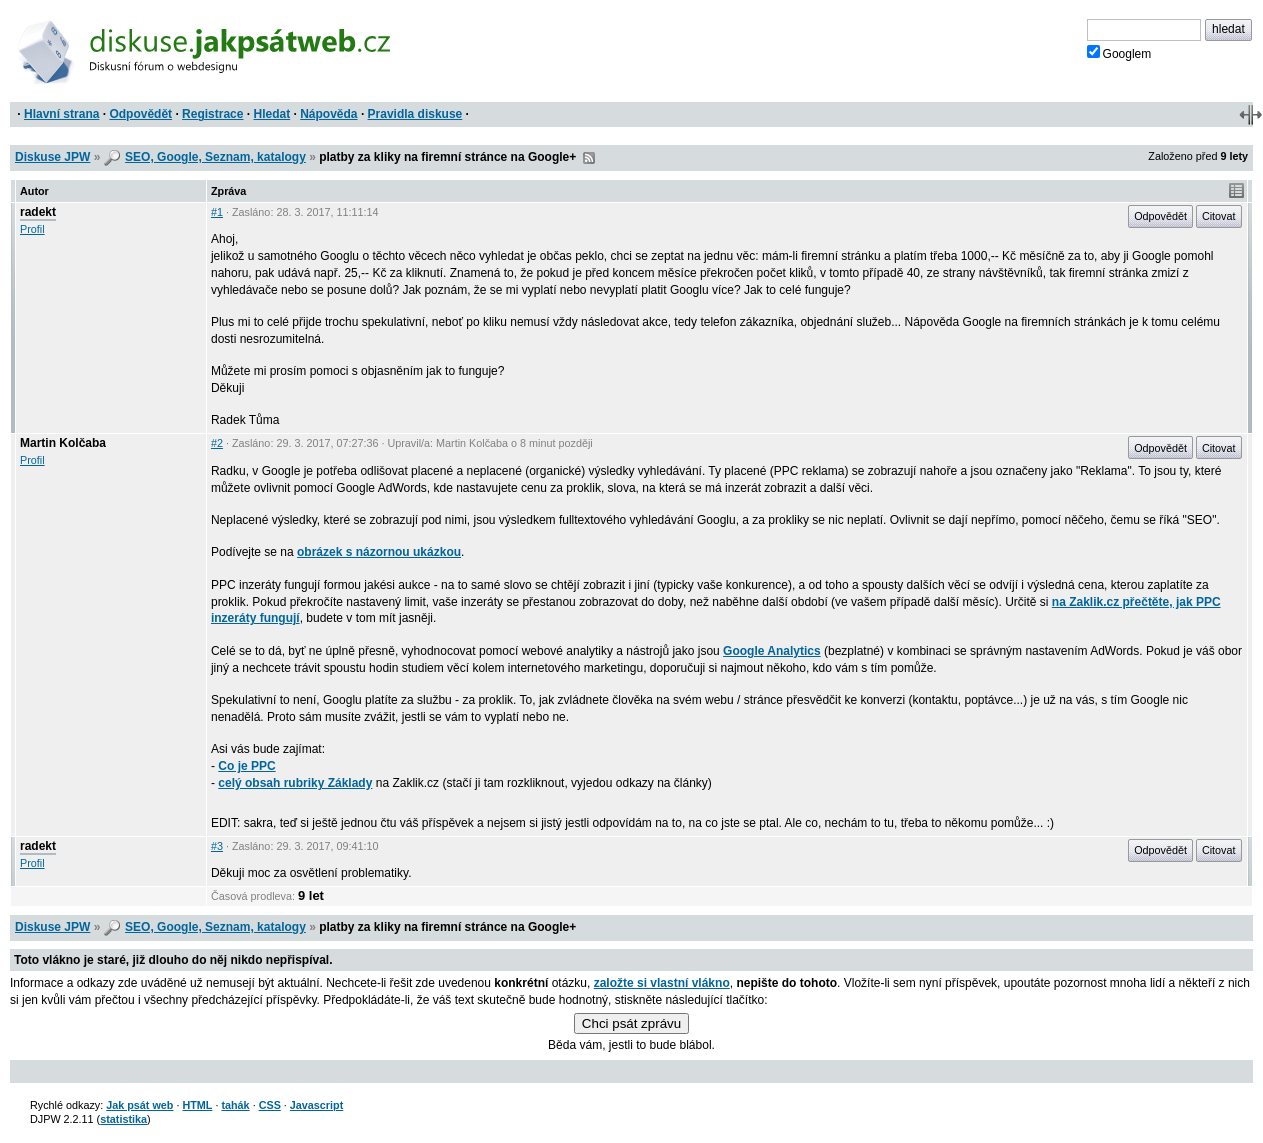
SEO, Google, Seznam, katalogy (215, 157)
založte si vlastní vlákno (662, 983)
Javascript (316, 1105)
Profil (32, 229)
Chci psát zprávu (631, 1023)
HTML (197, 1105)
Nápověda (328, 114)
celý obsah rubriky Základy (295, 783)
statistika (123, 1119)
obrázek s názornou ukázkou (379, 552)
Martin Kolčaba (63, 443)
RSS (589, 158)
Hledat (271, 114)
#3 (217, 846)
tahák (235, 1105)
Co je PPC (246, 766)
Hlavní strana (61, 114)
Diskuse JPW (52, 157)
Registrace (212, 114)
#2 (217, 443)
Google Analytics (772, 651)
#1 (217, 212)
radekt (38, 212)
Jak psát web (139, 1105)
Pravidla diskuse (415, 114)
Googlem (1119, 53)
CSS (270, 1105)
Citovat (1219, 216)
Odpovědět (140, 114)
